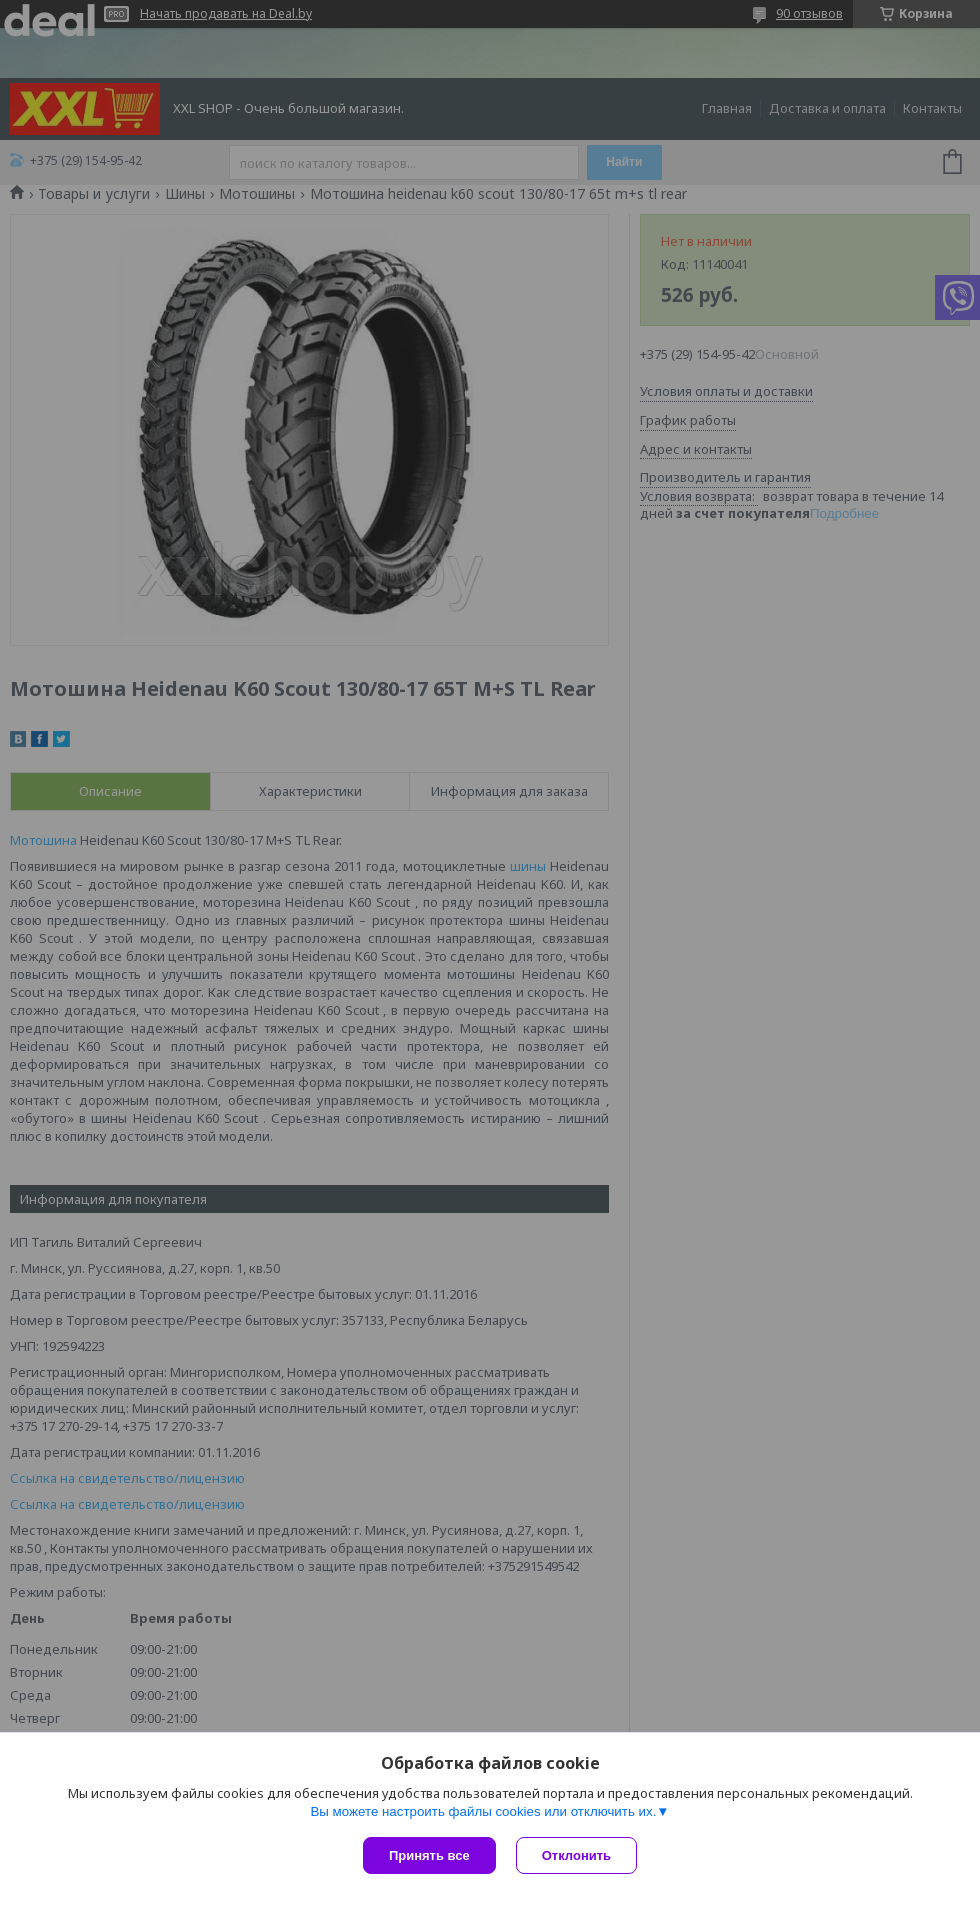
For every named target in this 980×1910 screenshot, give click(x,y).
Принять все (429, 1855)
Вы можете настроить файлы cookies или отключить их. (483, 1811)
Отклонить (576, 1855)
